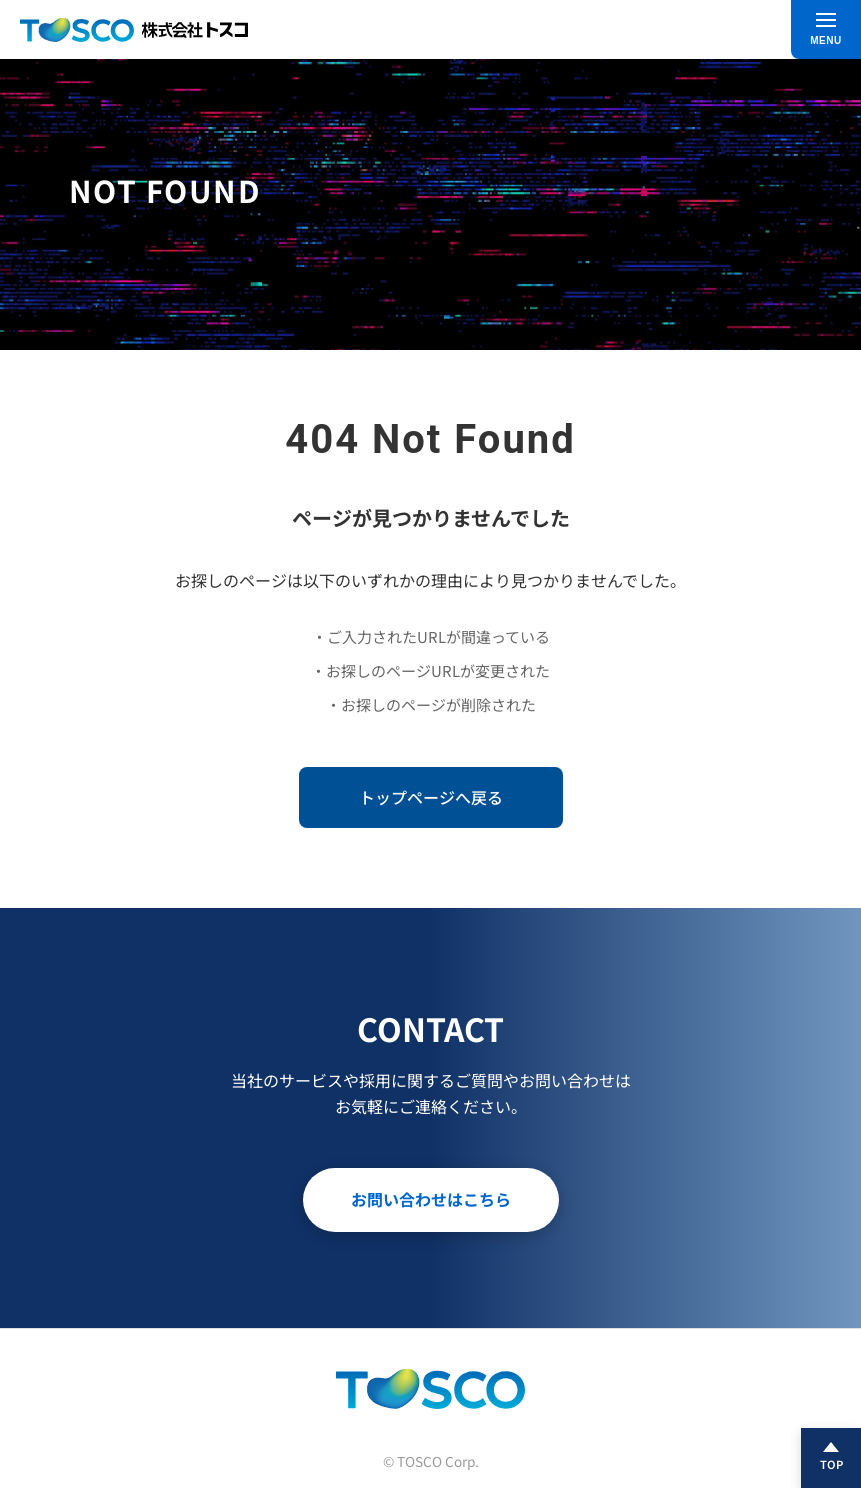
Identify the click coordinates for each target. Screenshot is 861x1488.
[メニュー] (826, 29)
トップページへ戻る (431, 797)
